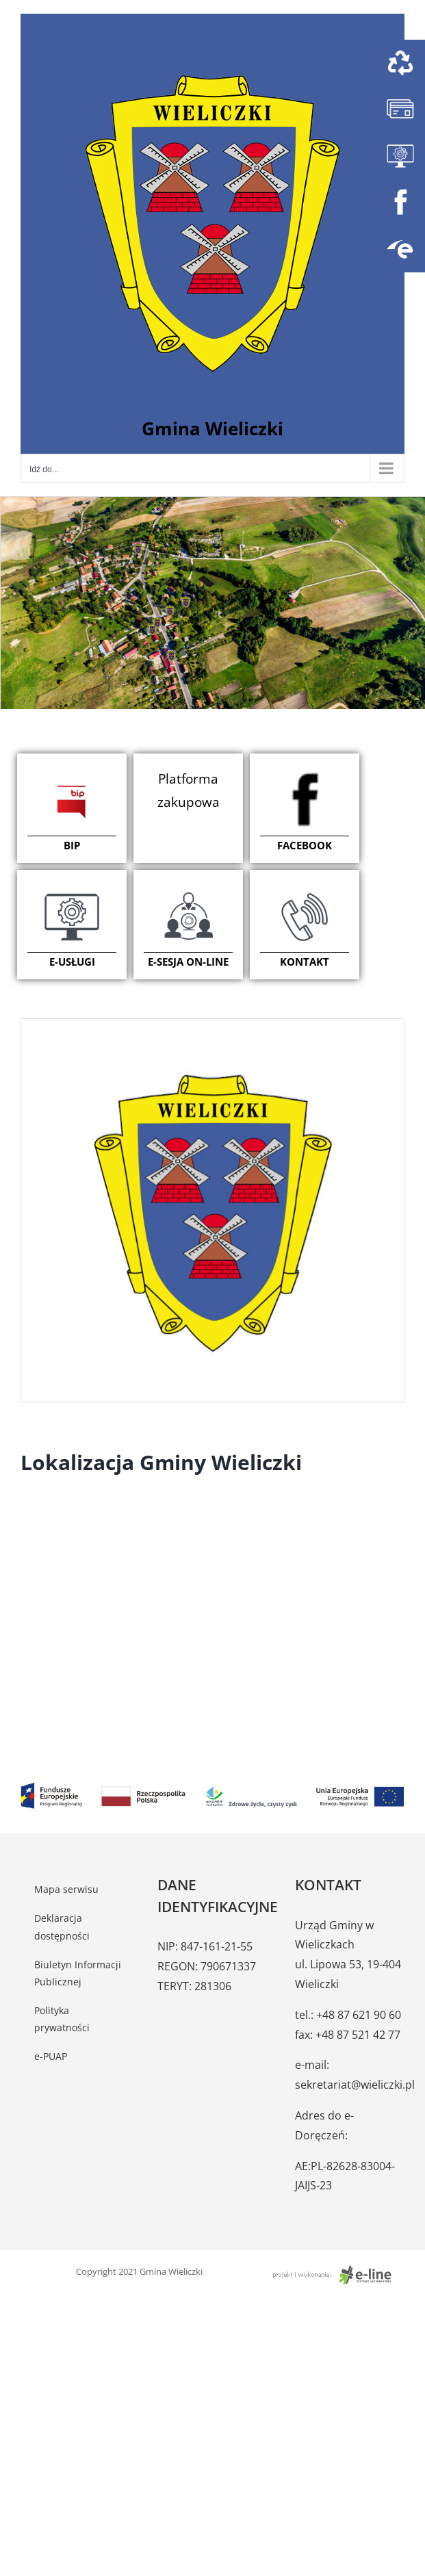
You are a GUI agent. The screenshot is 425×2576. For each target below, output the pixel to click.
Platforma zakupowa (188, 790)
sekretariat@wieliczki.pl (355, 2084)
